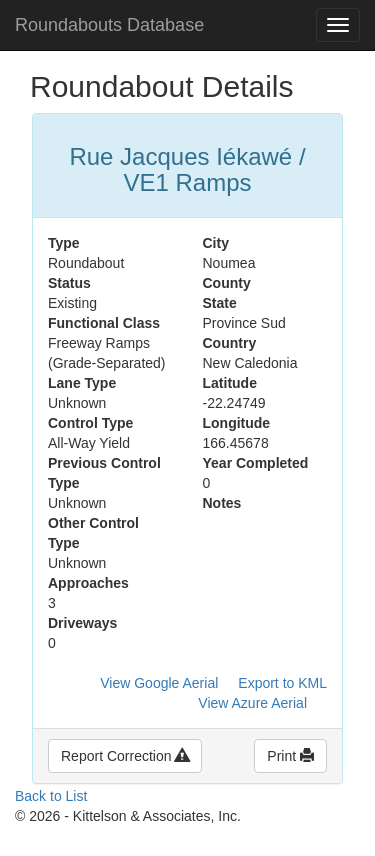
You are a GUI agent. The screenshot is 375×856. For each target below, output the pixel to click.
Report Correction (125, 756)
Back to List (51, 796)
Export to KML (282, 683)
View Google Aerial (159, 683)
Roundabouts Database (109, 25)
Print (290, 756)
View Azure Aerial (252, 703)
